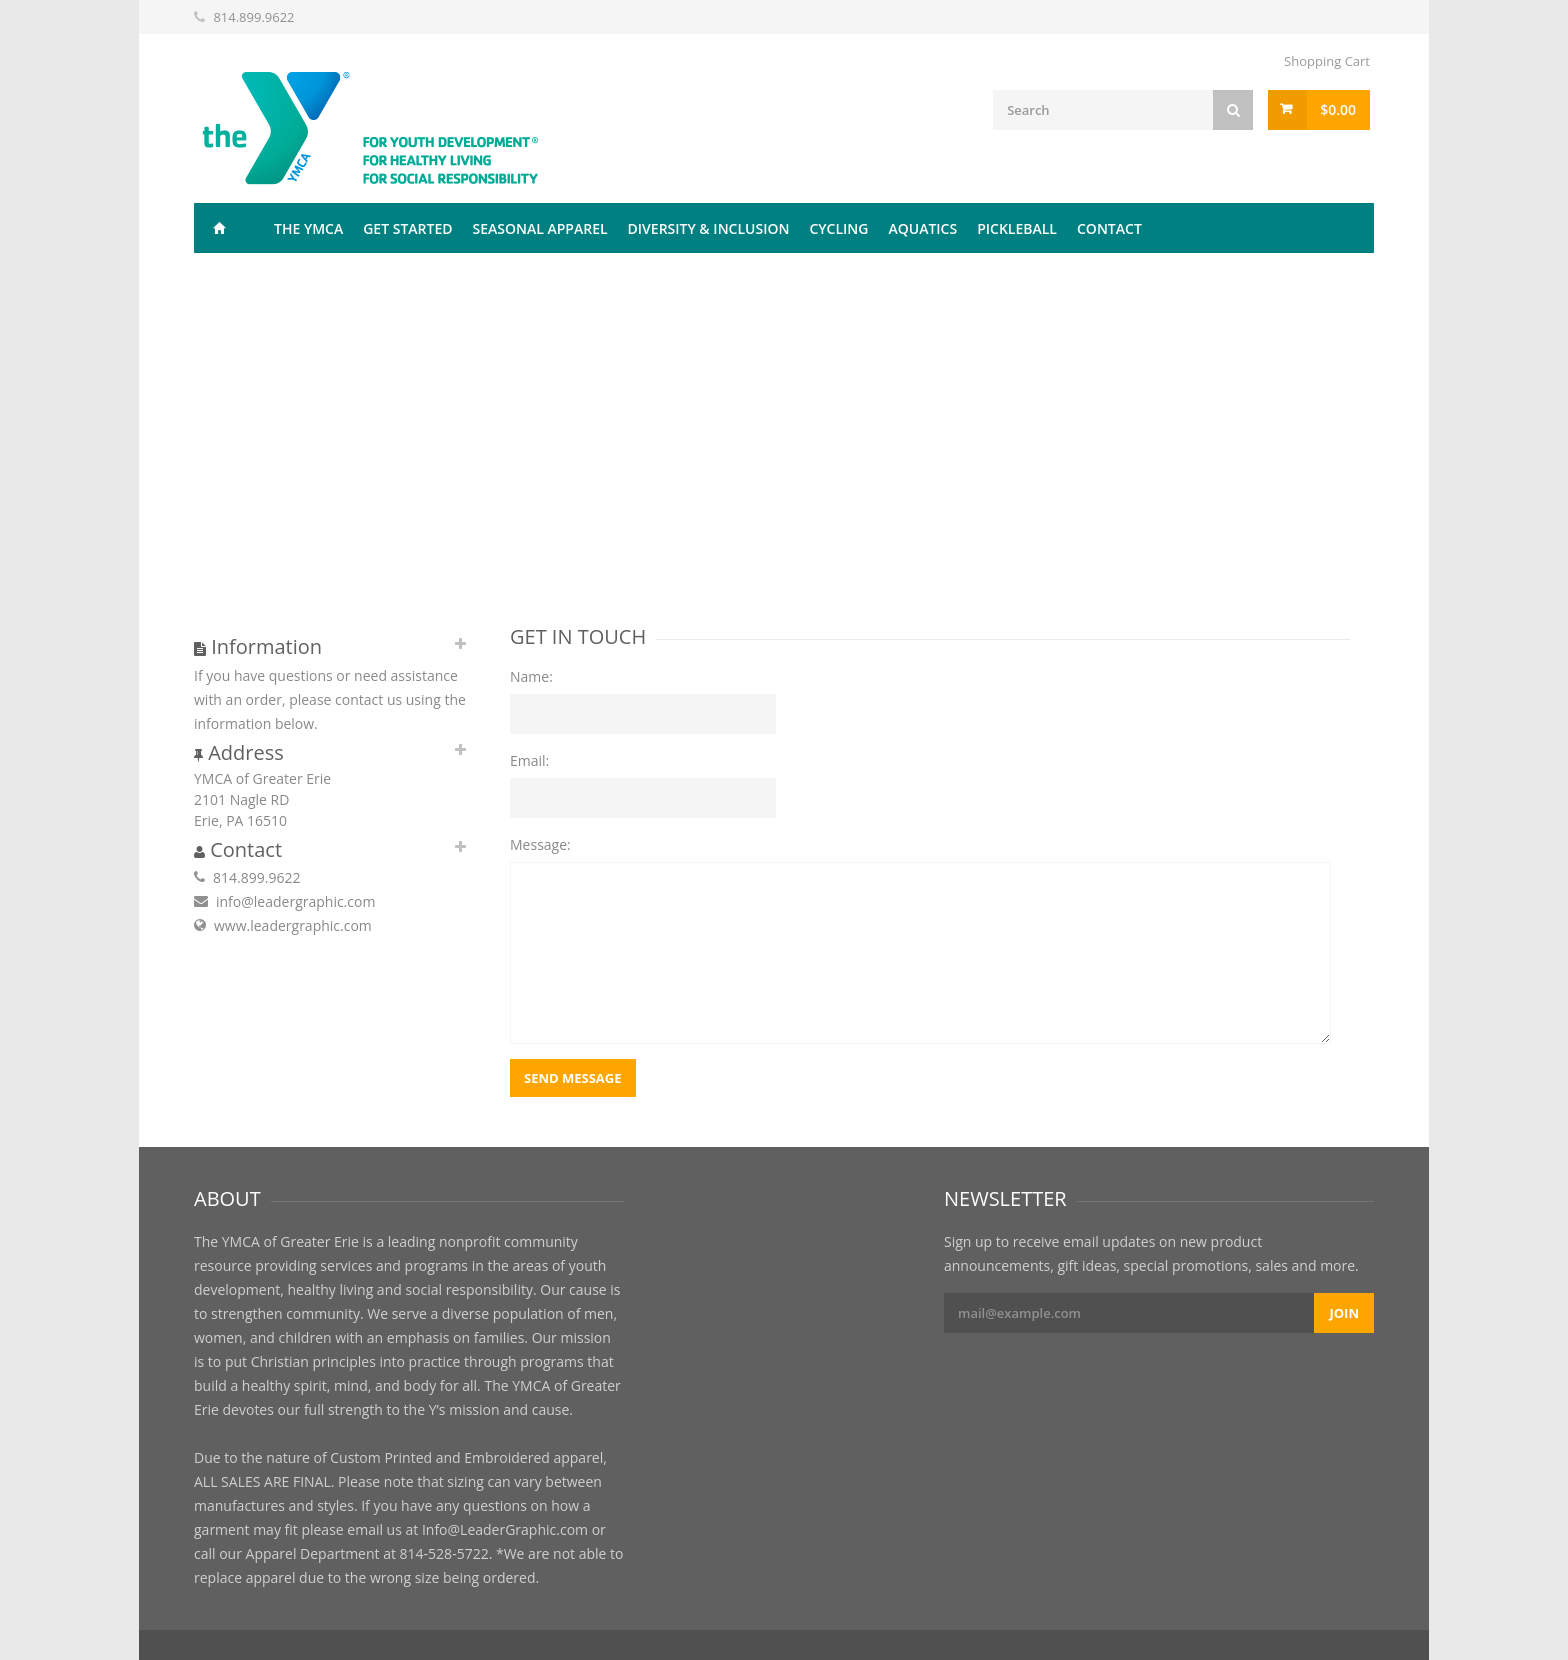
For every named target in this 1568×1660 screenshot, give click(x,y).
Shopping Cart (1327, 61)
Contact (1109, 228)
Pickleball (1017, 228)
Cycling (838, 228)
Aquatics (922, 228)
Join (1344, 1313)
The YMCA (308, 228)
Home (219, 228)
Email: (529, 760)
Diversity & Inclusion (709, 228)
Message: (540, 844)
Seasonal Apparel (540, 228)
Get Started (407, 228)
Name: (531, 676)
